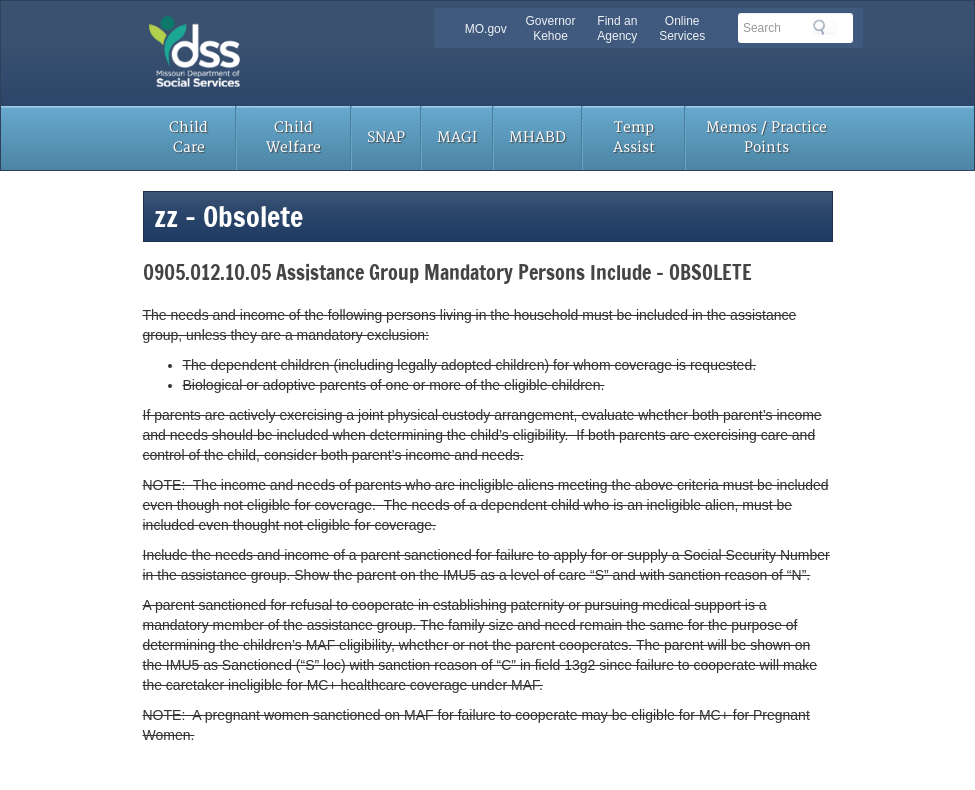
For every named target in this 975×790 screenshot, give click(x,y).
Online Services (682, 28)
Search (825, 27)
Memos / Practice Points (766, 137)
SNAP (386, 137)
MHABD (537, 137)
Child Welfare (293, 137)
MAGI (457, 137)
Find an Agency (617, 28)
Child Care (188, 137)
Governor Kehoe (550, 28)
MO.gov (486, 29)
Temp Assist (634, 137)
